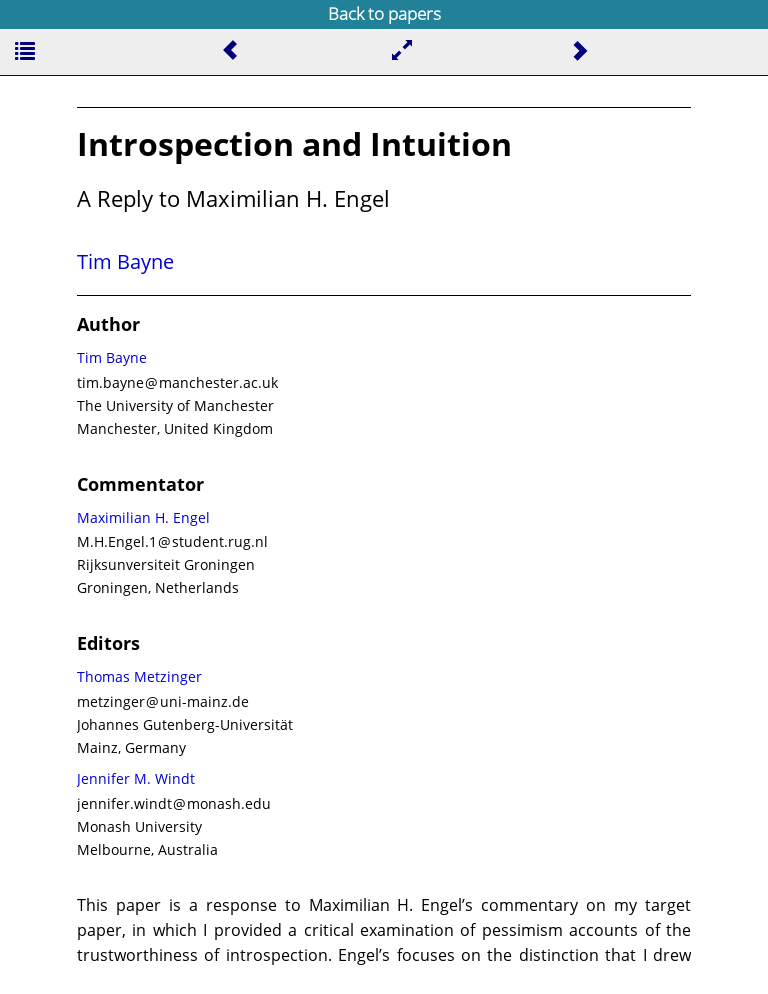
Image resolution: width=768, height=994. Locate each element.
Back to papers (384, 13)
